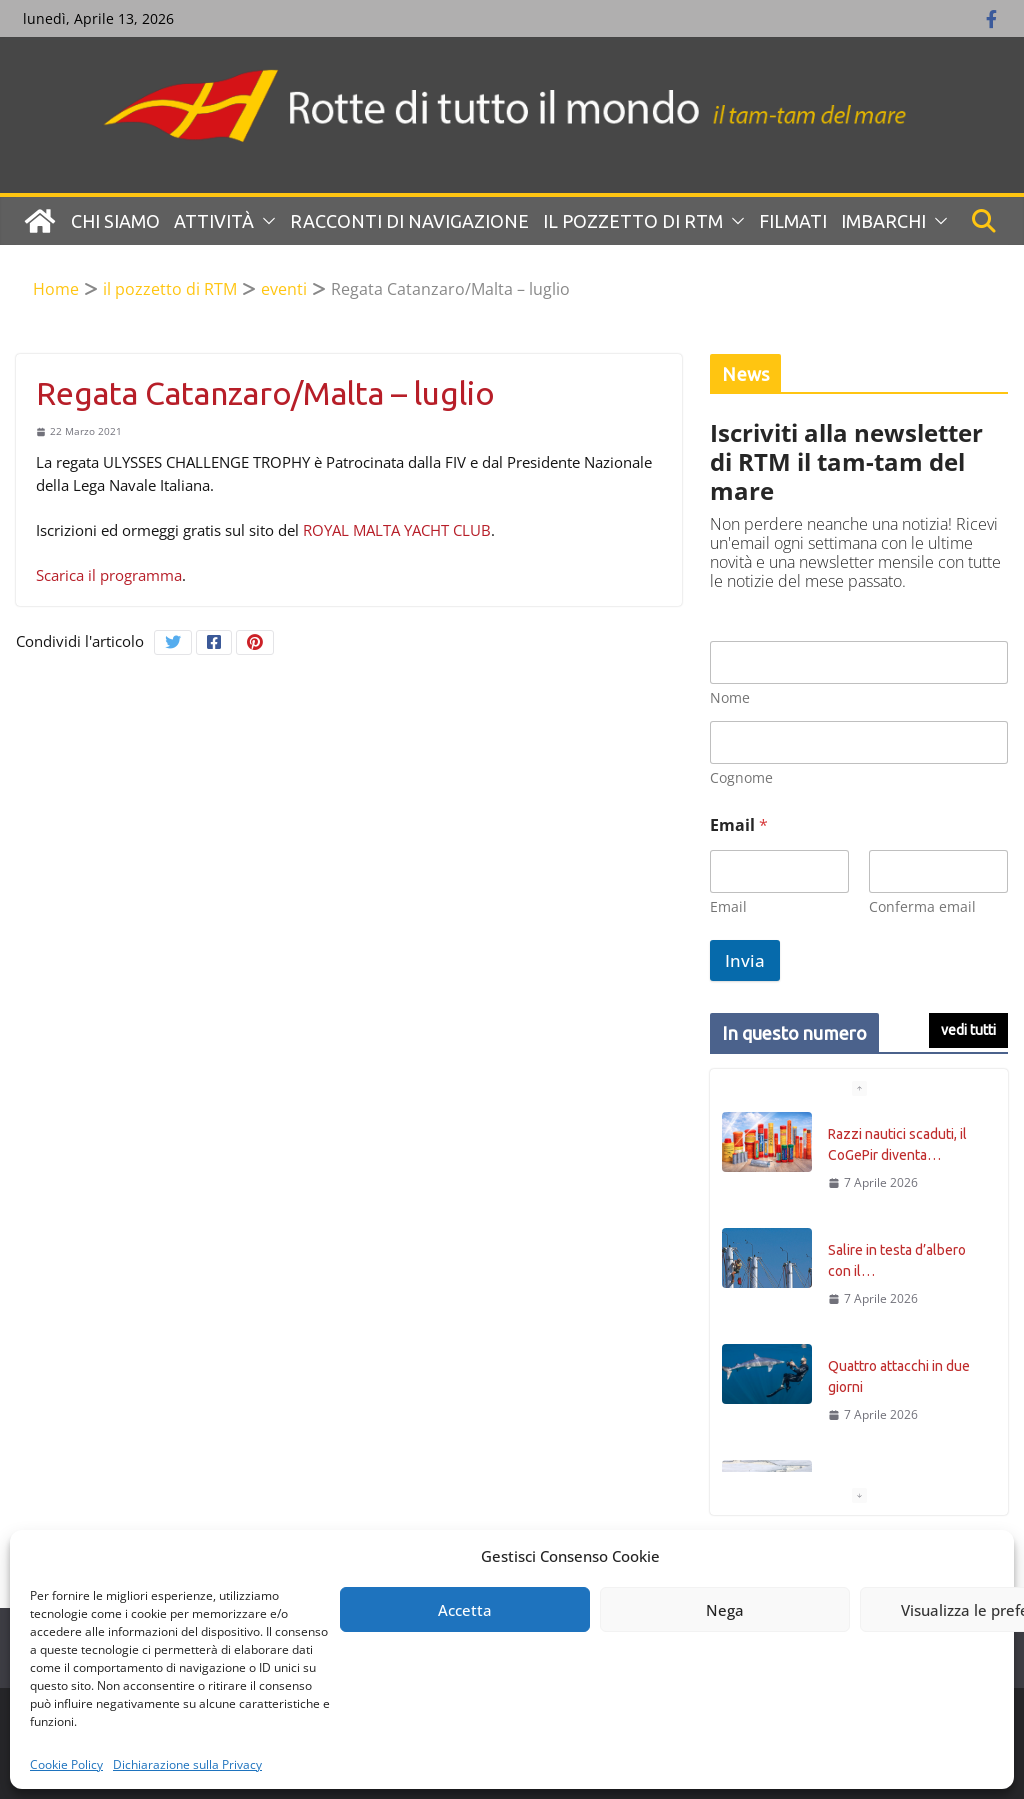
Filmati (793, 221)
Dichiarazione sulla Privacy (187, 1764)
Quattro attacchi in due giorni (899, 1376)
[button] (265, 221)
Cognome (741, 777)
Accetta (465, 1610)
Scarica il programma (109, 575)
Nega (725, 1610)
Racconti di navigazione (409, 221)
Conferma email (922, 906)
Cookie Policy (66, 1764)
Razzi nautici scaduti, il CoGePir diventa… (897, 1144)
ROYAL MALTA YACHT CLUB (397, 530)
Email (728, 906)
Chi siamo (115, 221)
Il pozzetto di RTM (633, 221)
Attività (214, 221)
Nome (730, 697)
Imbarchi (883, 221)
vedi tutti (968, 1030)
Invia (745, 960)
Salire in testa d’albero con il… (897, 1260)
